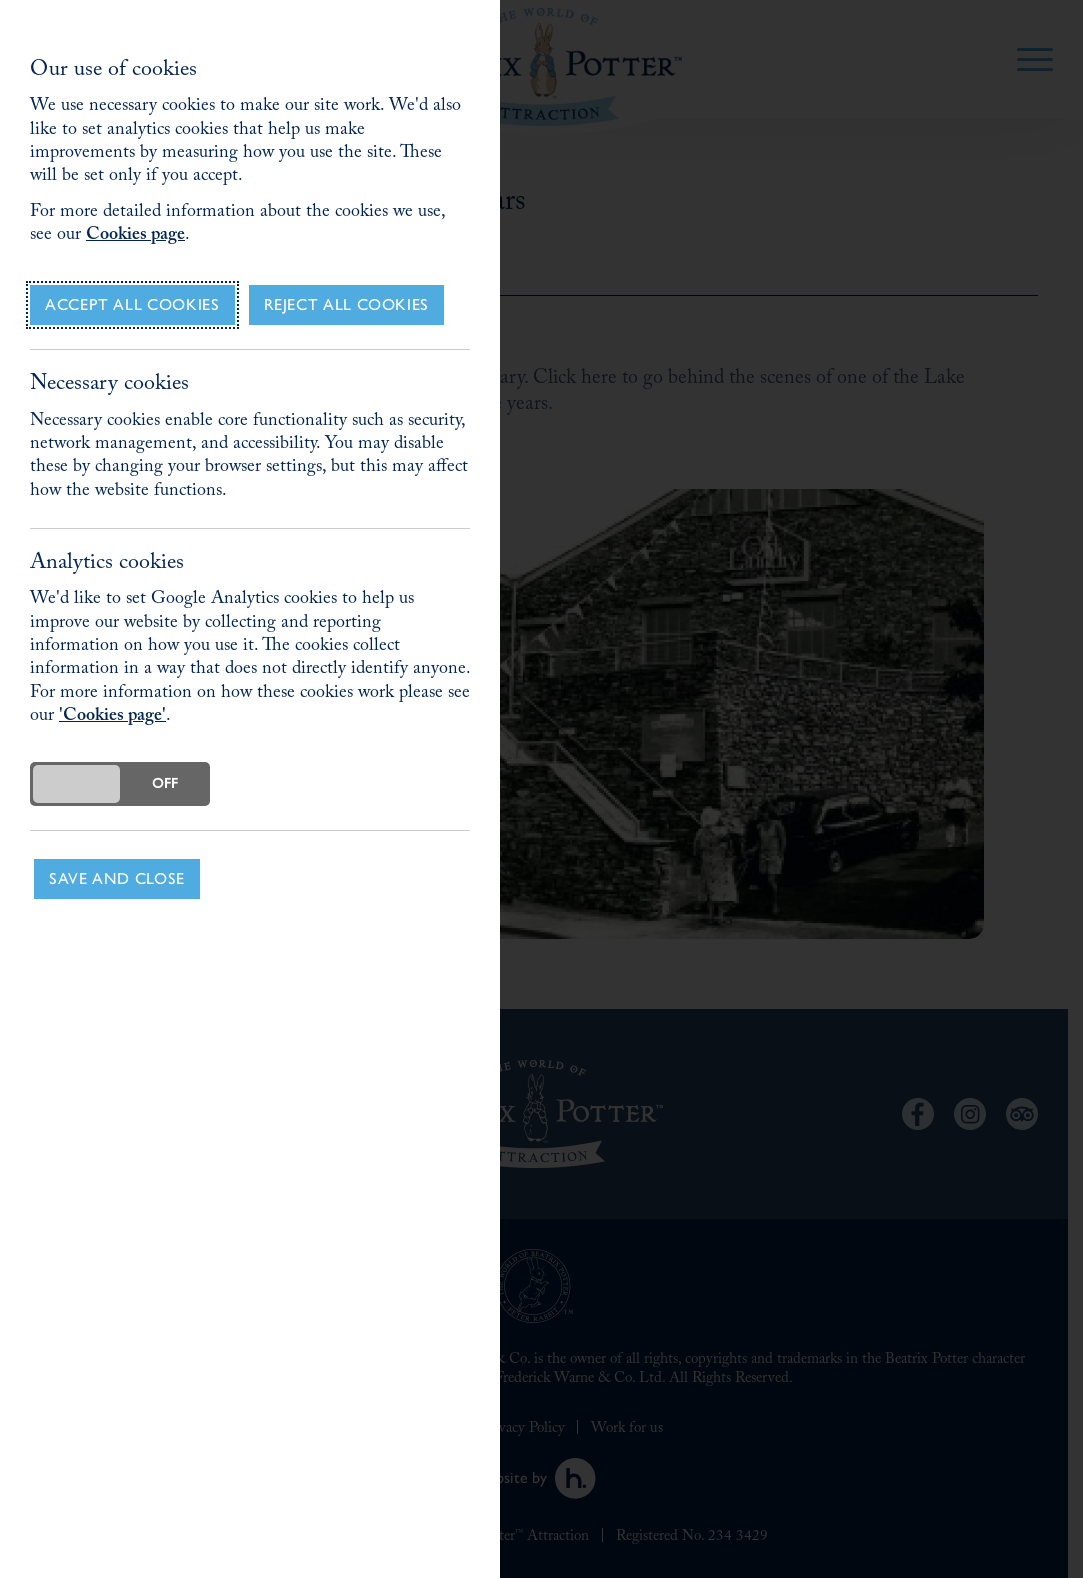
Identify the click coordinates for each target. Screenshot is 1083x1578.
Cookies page (135, 236)
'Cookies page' (112, 717)
